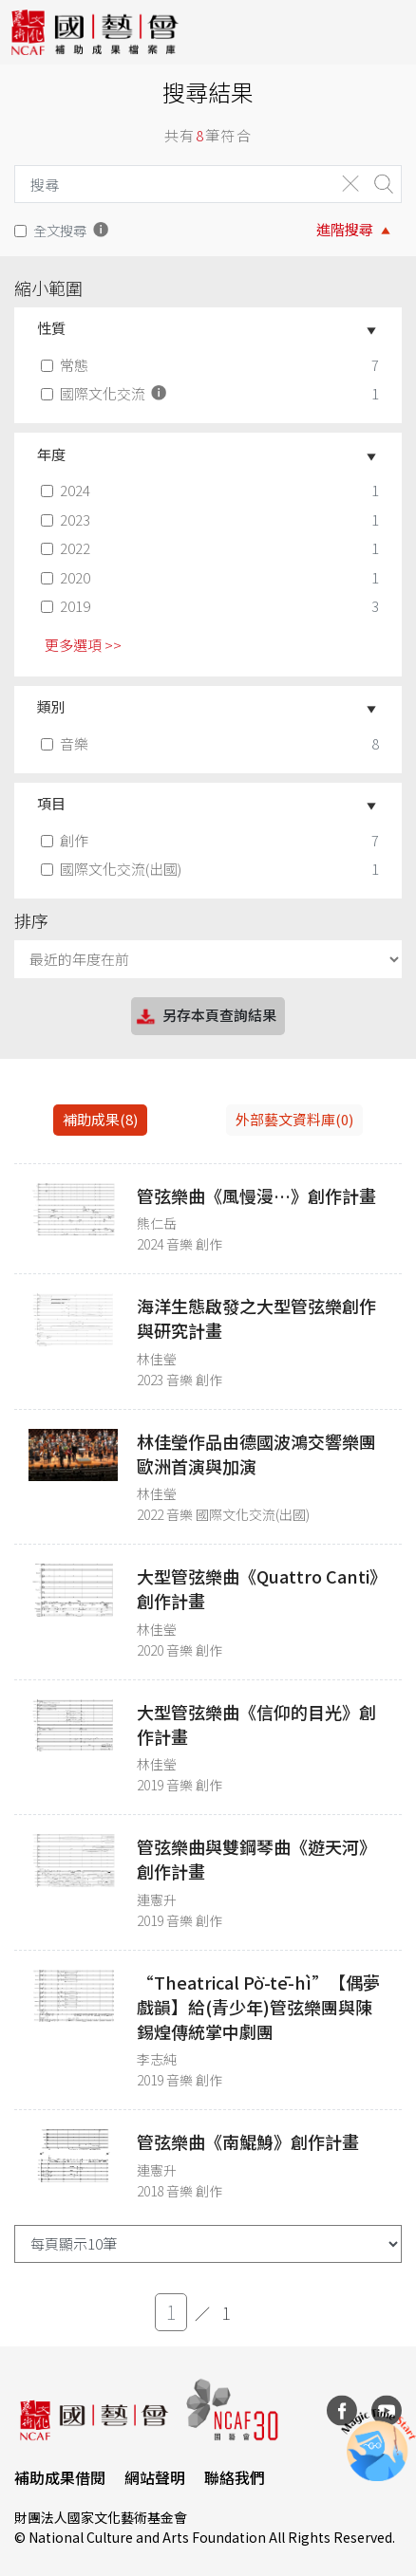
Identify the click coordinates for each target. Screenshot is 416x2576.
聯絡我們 (234, 2477)
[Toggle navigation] (387, 32)
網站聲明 (154, 2477)
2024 (67, 490)
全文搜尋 (59, 230)
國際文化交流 (105, 393)
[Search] (170, 184)
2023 (67, 519)
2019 (67, 606)
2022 (67, 548)
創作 (66, 840)
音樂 (66, 743)
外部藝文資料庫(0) (294, 1119)
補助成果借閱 (59, 2477)
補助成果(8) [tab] (100, 1119)
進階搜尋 (344, 229)
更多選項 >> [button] (83, 645)
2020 (67, 577)
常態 (66, 365)
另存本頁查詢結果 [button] (205, 1017)
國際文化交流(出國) (113, 869)
